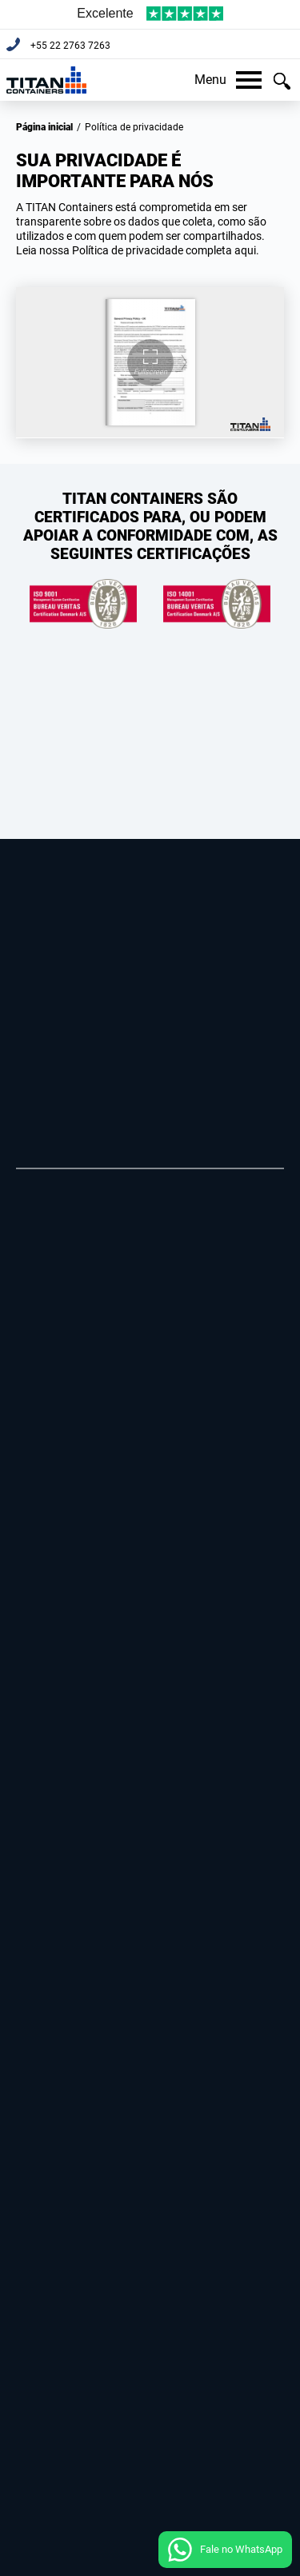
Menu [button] (228, 79)
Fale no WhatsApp (241, 2549)
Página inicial (44, 127)
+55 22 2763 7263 (69, 45)
